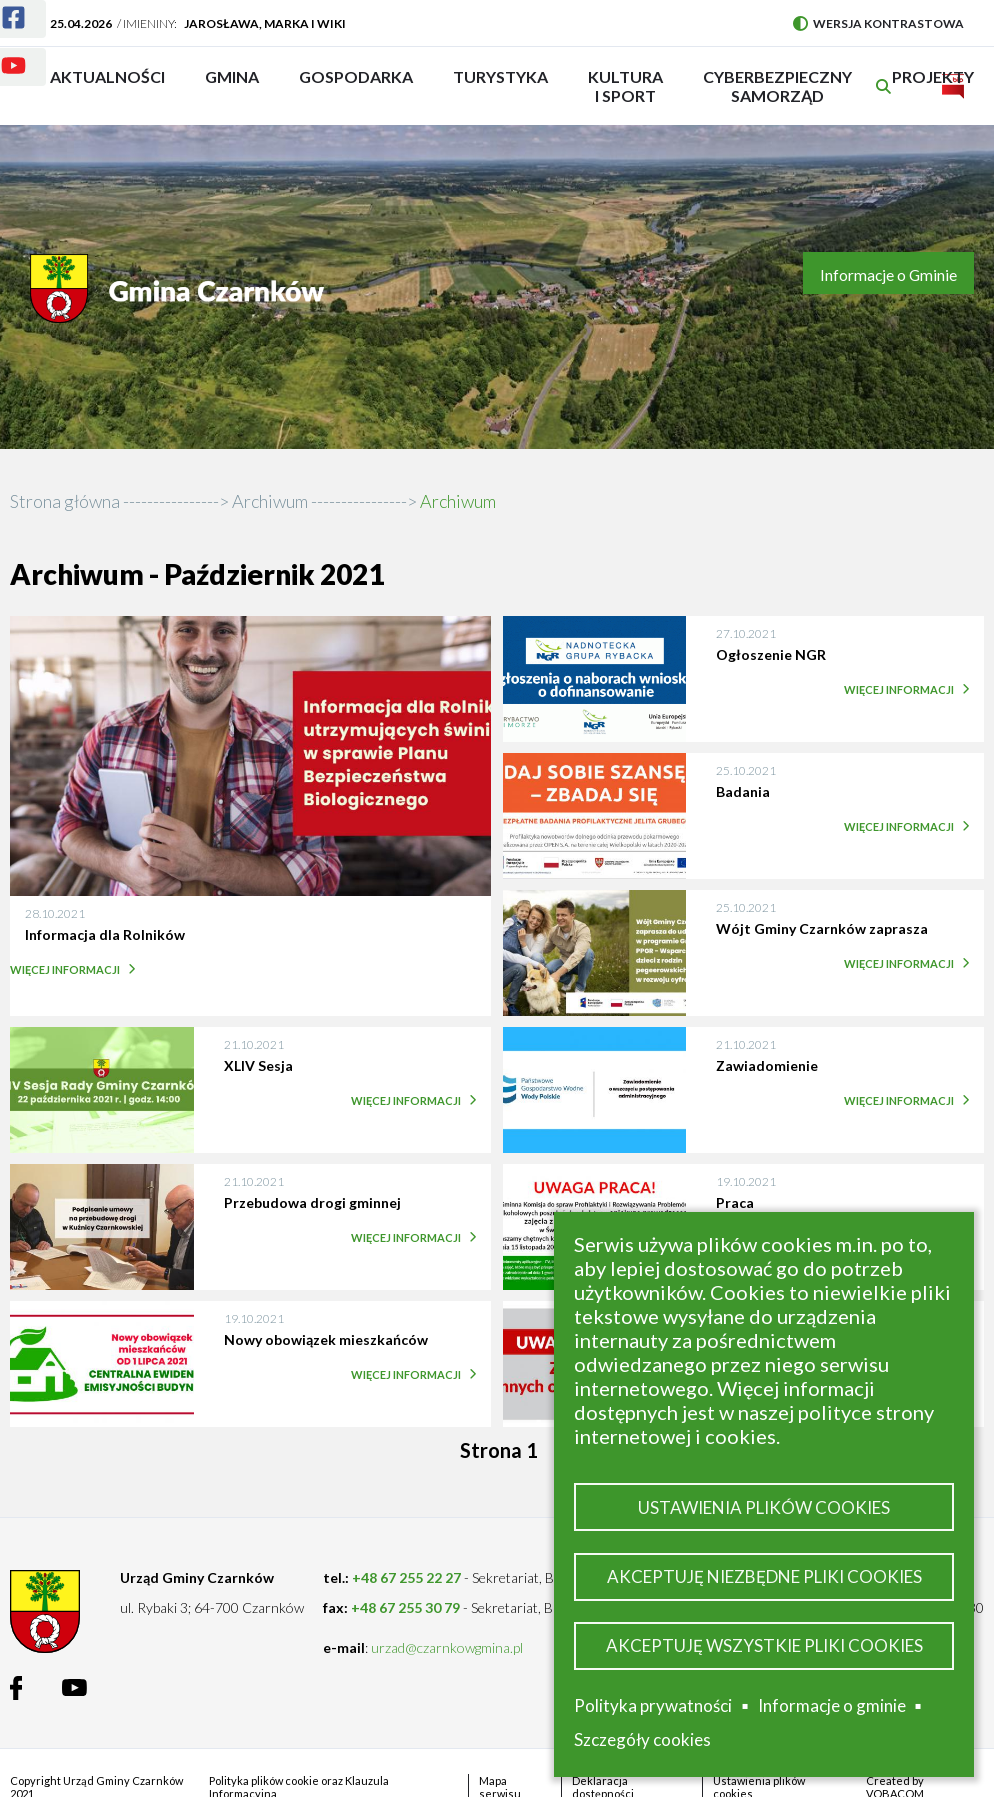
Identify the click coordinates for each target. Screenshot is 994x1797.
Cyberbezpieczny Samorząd (777, 86)
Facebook (1, 5)
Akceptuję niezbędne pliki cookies (764, 1576)
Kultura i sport (625, 86)
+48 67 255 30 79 (405, 1607)
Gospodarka (356, 86)
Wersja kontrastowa (878, 23)
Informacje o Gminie (888, 275)
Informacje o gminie (832, 1706)
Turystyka (500, 86)
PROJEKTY (933, 86)
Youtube (1, 53)
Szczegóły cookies (642, 1739)
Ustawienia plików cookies (764, 1507)
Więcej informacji (70, 969)
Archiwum (270, 501)
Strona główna (65, 501)
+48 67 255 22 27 (406, 1577)
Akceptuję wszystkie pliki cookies (764, 1645)
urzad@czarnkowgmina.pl (447, 1647)
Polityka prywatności (653, 1705)
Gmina (238, 86)
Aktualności (107, 76)
